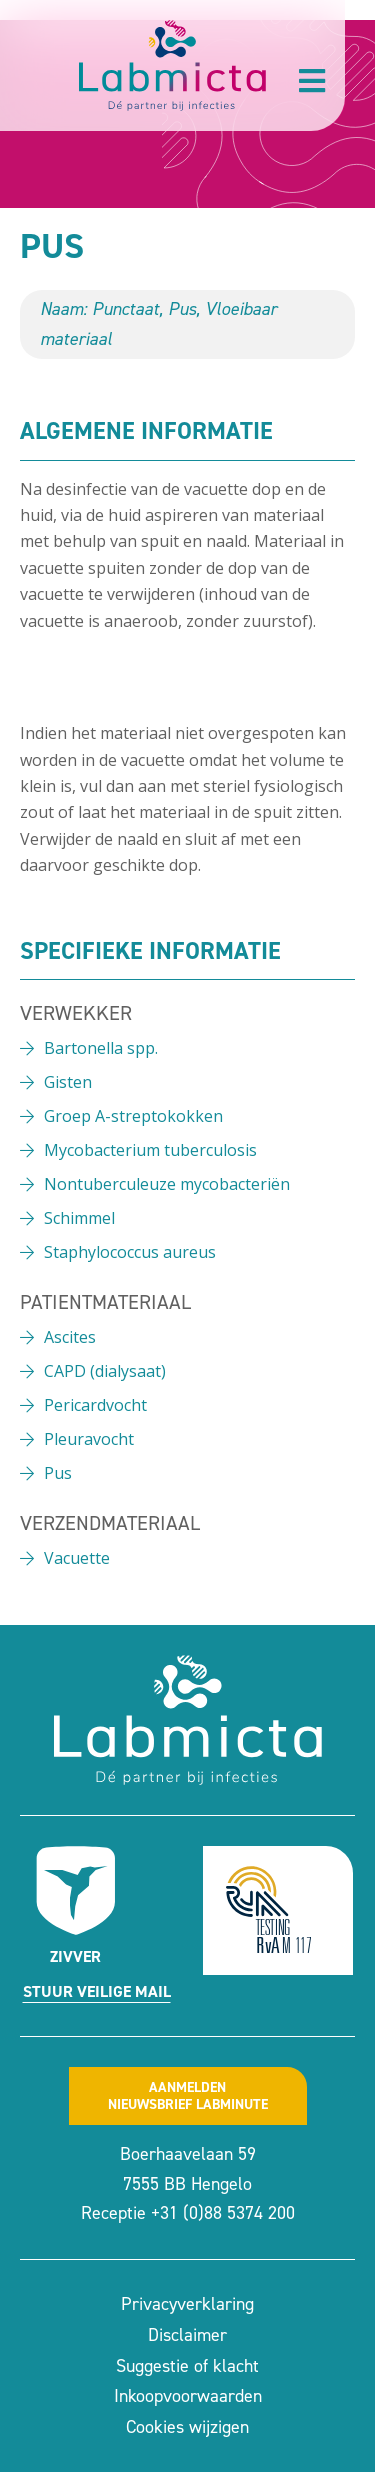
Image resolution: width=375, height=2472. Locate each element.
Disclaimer (187, 2335)
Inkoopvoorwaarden (188, 2396)
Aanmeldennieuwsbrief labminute (188, 2096)
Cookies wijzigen (187, 2427)
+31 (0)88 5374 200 (223, 2213)
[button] (312, 81)
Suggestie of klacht (187, 2366)
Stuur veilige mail (97, 1991)
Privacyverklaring (187, 2304)
